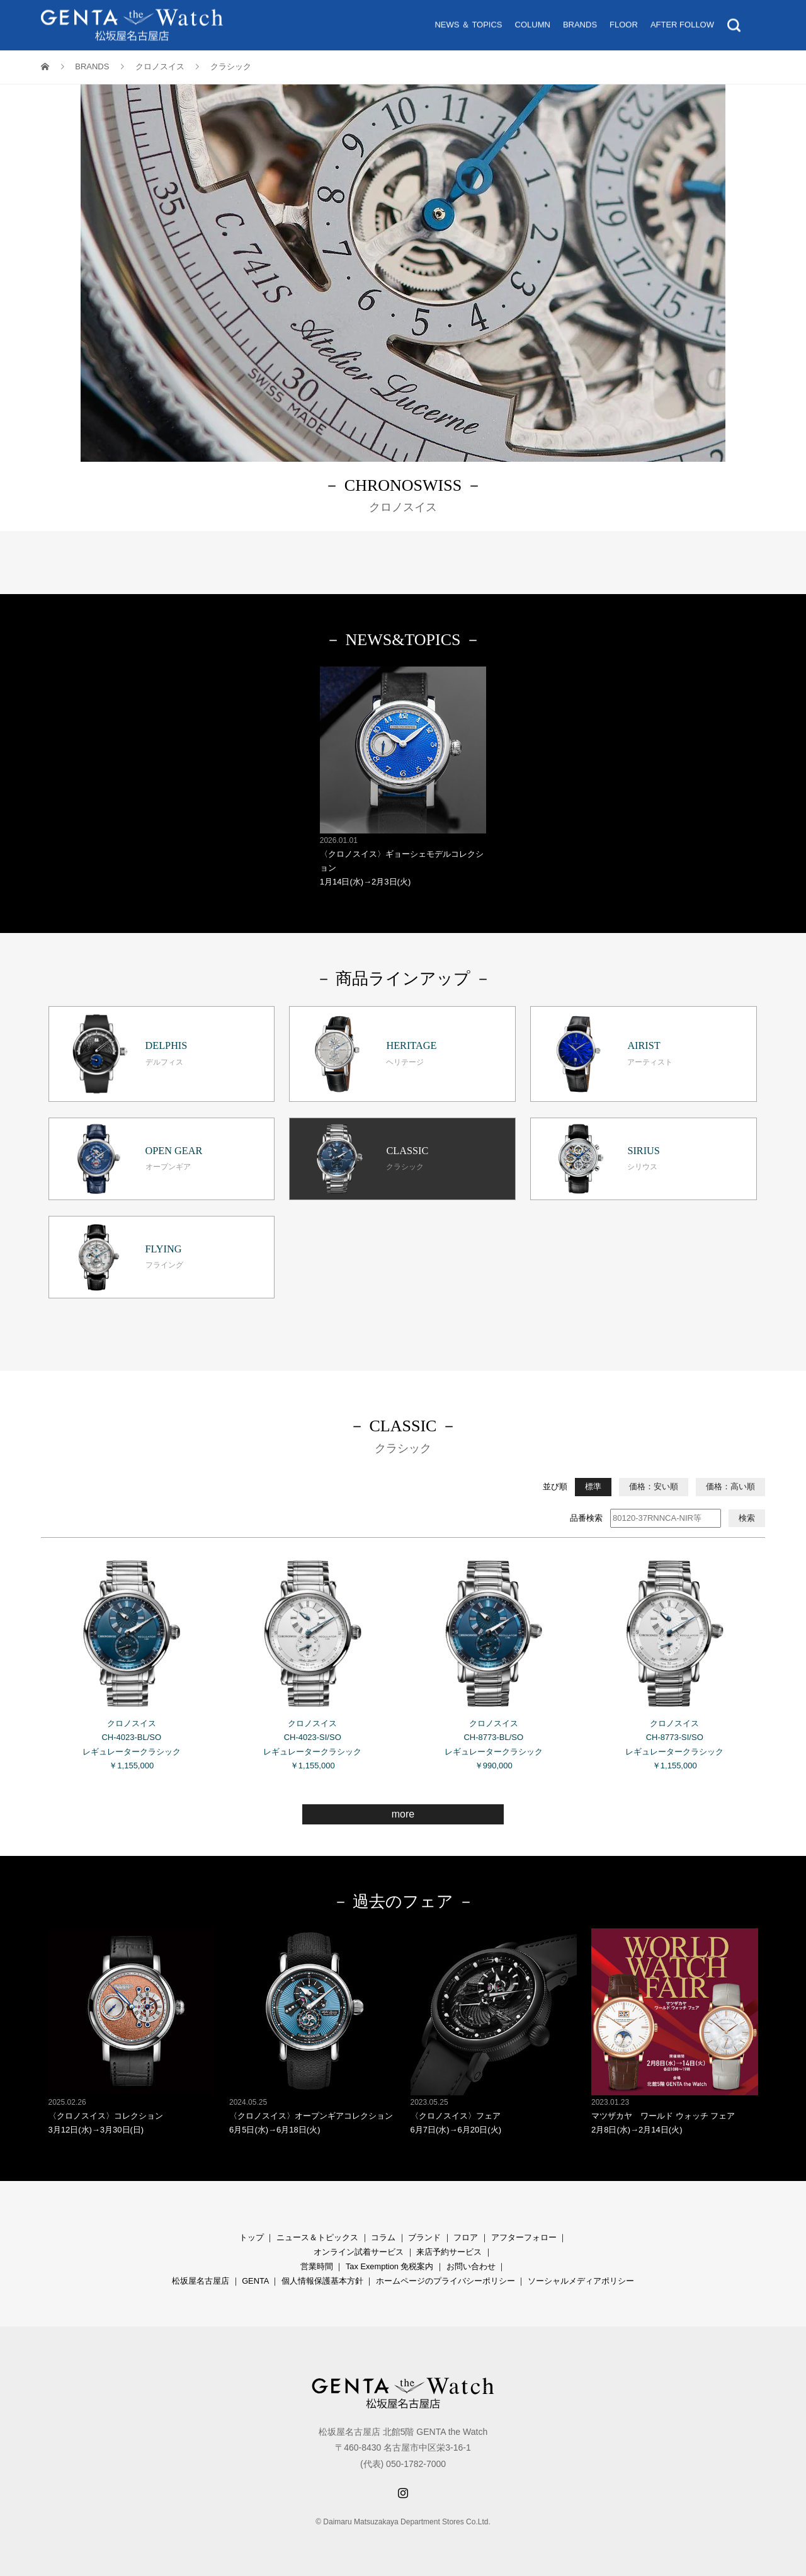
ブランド (424, 2237)
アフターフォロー (524, 2237)
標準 (593, 1486)
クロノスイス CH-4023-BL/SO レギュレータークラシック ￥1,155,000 (131, 1660)
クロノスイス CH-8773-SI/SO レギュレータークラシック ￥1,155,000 (674, 1660)
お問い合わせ (471, 2266)
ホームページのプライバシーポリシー (445, 2281)
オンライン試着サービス (359, 2252)
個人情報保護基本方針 (322, 2281)
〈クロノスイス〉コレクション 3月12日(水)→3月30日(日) (131, 2031)
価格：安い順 (653, 1486)
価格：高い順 (730, 1486)
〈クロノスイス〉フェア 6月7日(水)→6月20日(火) (494, 2031)
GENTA (255, 2281)
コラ (379, 2237)
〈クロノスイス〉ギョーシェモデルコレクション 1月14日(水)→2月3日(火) (403, 776)
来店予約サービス (449, 2252)
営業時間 (316, 2266)
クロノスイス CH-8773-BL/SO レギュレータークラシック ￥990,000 (494, 1660)
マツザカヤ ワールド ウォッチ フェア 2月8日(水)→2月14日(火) (674, 2031)
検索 (747, 1518)
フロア (465, 2237)
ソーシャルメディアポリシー (581, 2281)
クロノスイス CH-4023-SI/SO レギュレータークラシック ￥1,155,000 (312, 1660)
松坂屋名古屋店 (200, 2281)
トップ (251, 2237)
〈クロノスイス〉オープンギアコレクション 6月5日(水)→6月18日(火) (312, 2031)
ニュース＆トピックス (317, 2237)
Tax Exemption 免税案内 (390, 2266)
